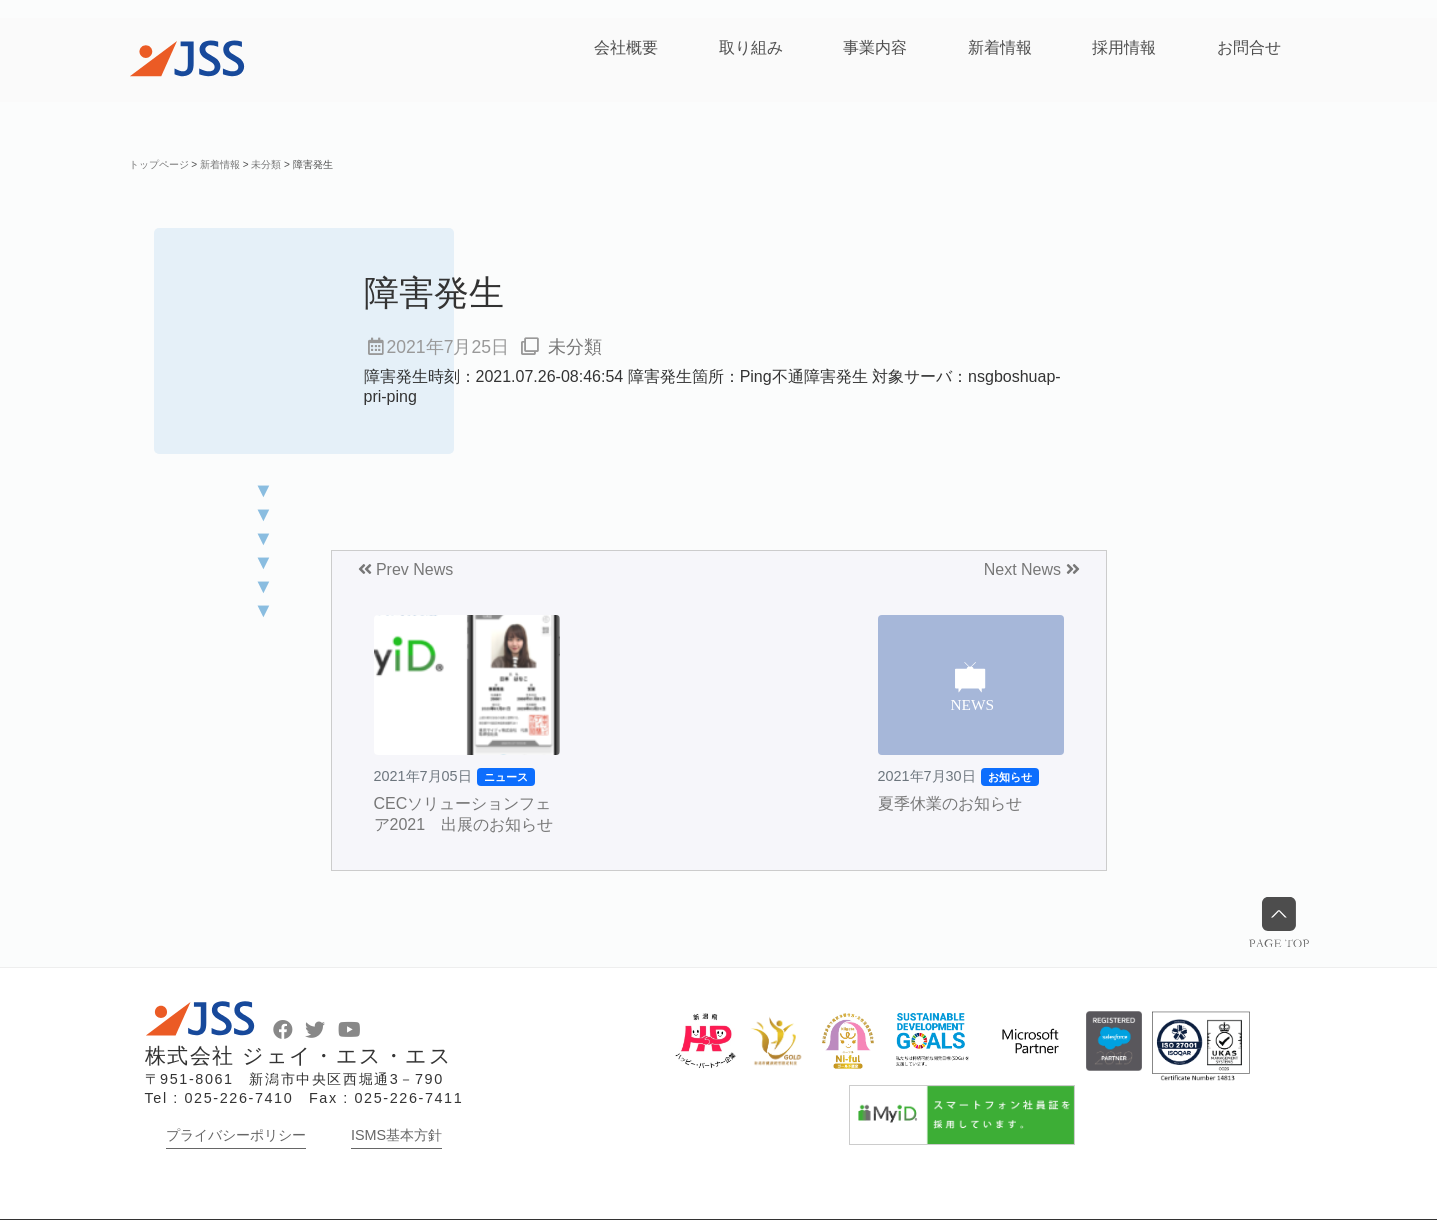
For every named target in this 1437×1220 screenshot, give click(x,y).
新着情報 (1000, 47)
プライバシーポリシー (236, 1135)
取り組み (751, 47)
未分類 (575, 347)
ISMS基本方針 (396, 1135)
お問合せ (1249, 47)
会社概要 (626, 47)
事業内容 (875, 47)
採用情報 (1124, 47)
